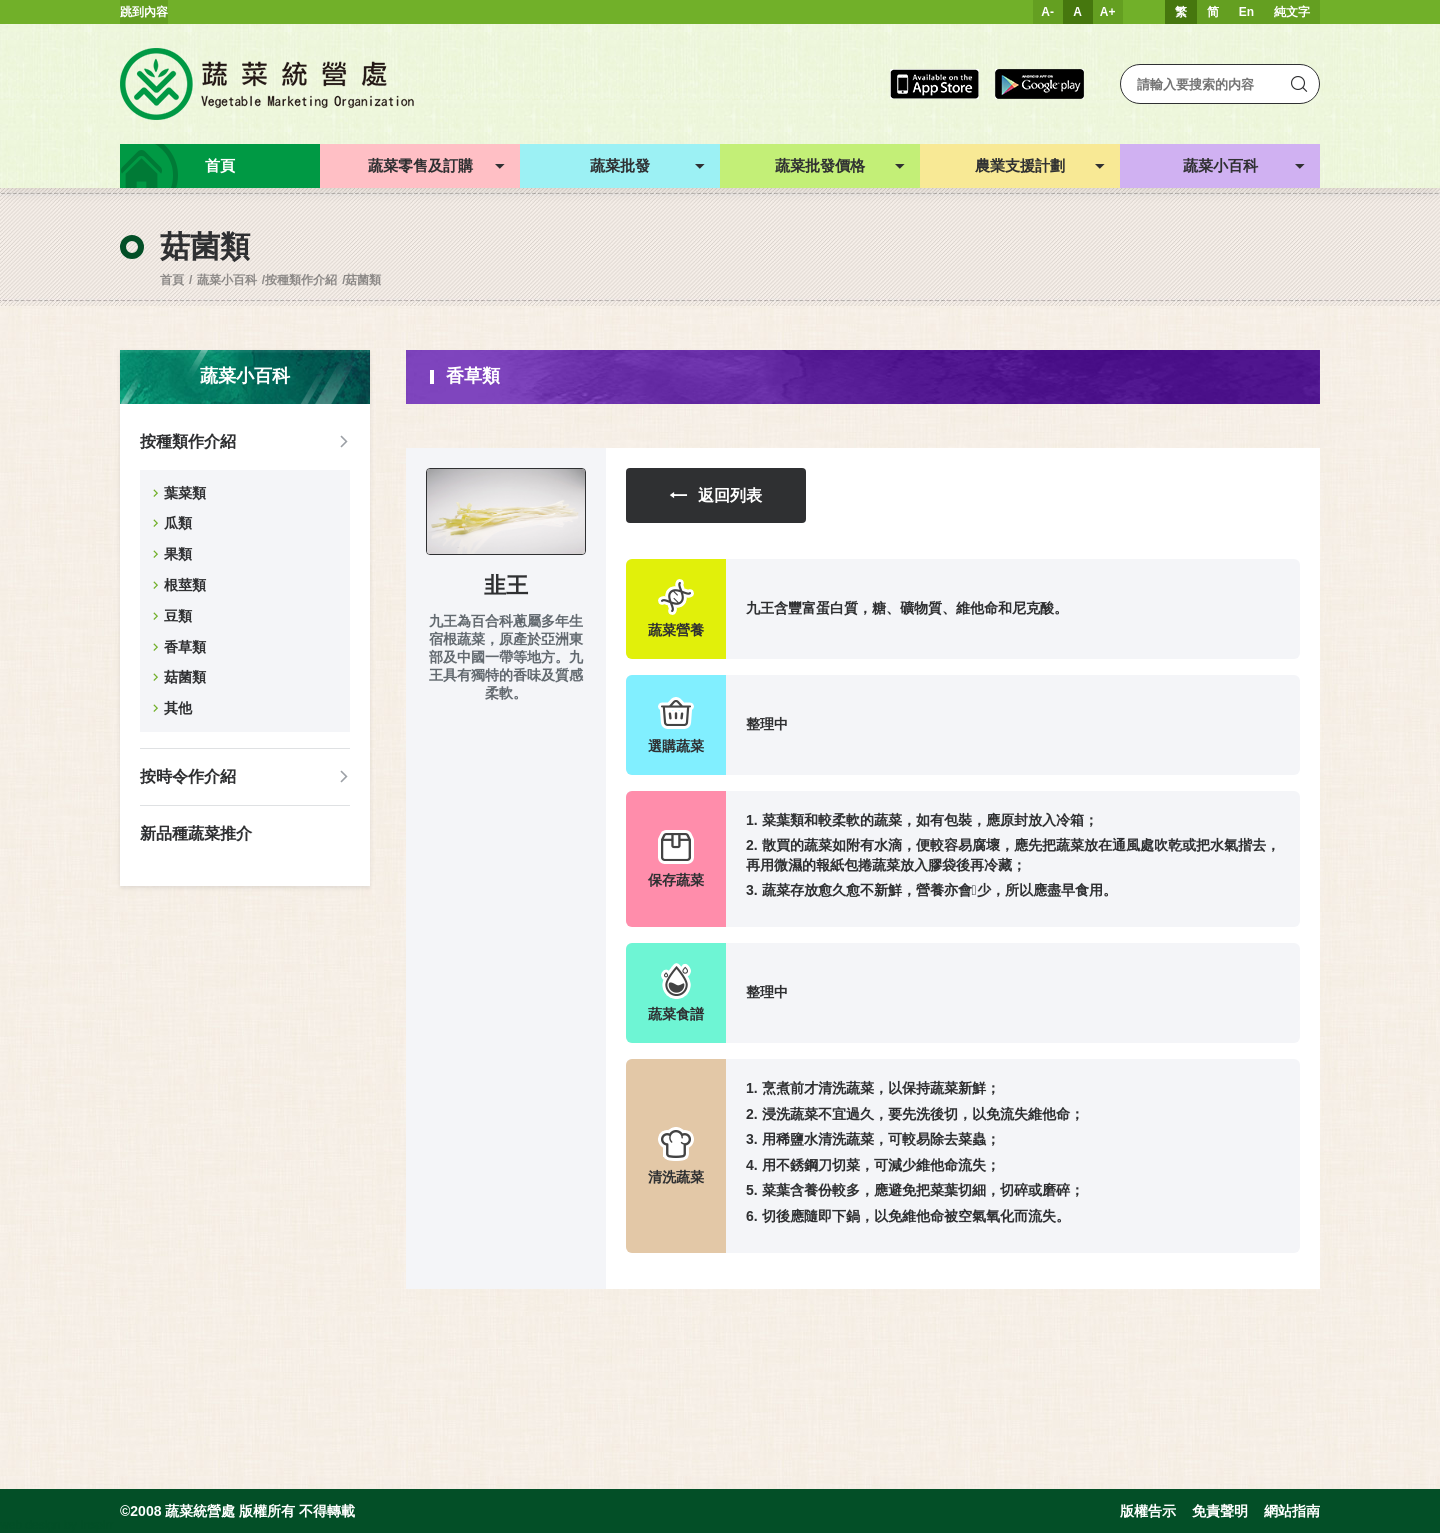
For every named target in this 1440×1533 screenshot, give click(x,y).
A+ (1108, 12)
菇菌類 (363, 280)
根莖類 (185, 585)
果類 (178, 554)
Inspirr (96, 1525)
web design (30, 1525)
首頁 (172, 280)
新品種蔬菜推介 (196, 833)
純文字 (1292, 12)
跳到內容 (144, 12)
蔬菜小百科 (227, 280)
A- (1047, 12)
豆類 (178, 616)
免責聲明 (1220, 1511)
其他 (178, 708)
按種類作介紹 (301, 280)
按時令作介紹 (188, 776)
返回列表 (716, 495)
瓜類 (178, 523)
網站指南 (1292, 1511)
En (1246, 12)
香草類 (185, 647)
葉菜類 (185, 493)
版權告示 (1148, 1511)
